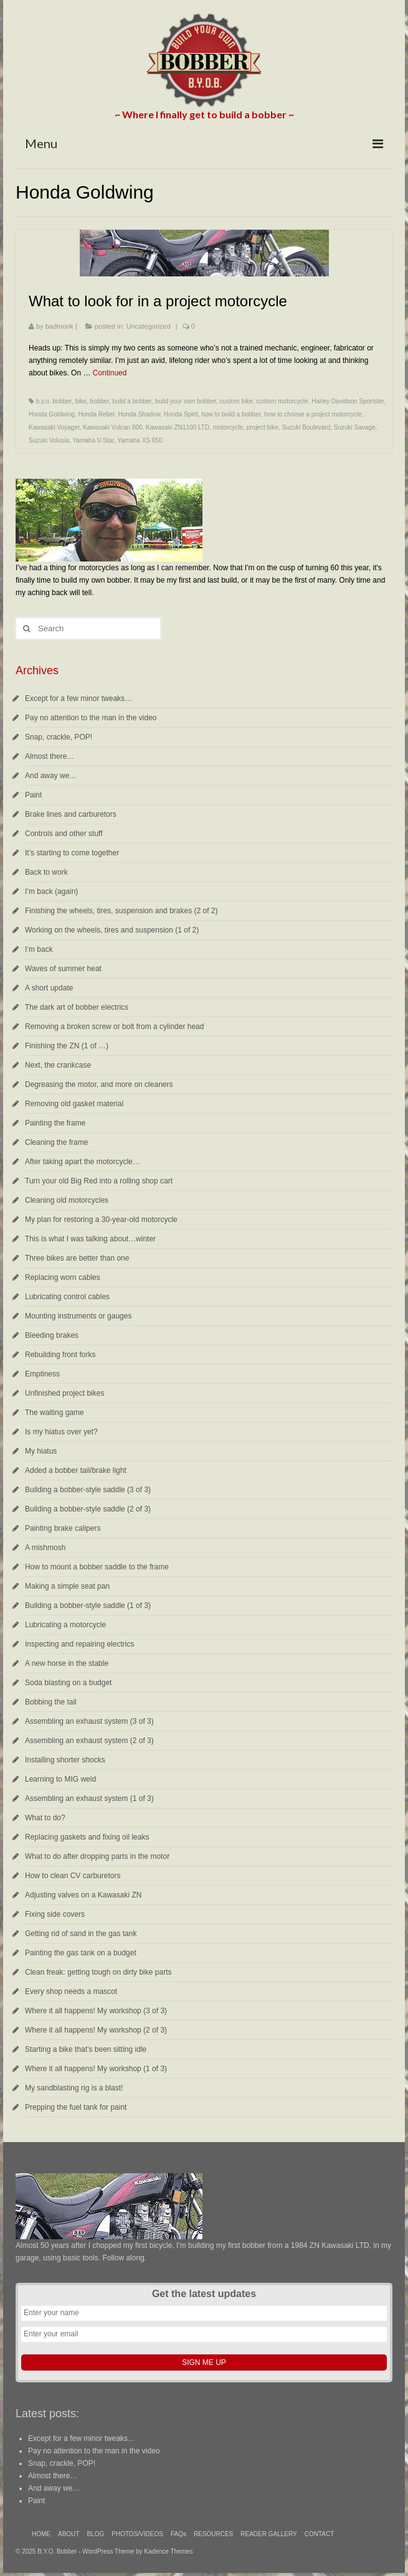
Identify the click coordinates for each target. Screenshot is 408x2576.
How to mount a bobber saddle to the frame (97, 1567)
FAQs (178, 2534)
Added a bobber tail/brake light (75, 1470)
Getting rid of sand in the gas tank (80, 1933)
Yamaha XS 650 (139, 440)
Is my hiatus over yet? (61, 1431)
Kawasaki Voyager (54, 427)
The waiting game (54, 1412)
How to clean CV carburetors (72, 1875)
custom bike (235, 401)
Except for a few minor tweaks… (78, 698)
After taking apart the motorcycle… (82, 1161)
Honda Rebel (96, 414)
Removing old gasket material (74, 1103)
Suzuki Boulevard (306, 427)
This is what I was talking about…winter (90, 1238)
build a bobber (132, 401)
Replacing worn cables (62, 1277)
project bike (262, 427)
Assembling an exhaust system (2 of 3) (89, 1740)
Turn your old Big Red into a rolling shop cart (99, 1181)
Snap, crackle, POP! (58, 737)
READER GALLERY (268, 2534)
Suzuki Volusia (49, 440)
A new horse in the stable (66, 1663)
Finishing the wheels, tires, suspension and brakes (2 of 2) (121, 910)
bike (80, 401)
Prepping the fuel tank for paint (75, 2107)
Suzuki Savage (355, 427)
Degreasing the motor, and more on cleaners (99, 1084)
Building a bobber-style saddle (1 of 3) (88, 1605)
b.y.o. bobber (54, 401)
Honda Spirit (181, 414)
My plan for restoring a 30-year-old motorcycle (101, 1219)
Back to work (46, 872)
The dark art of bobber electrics (76, 1007)
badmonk (59, 326)
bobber (99, 401)
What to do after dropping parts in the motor (97, 1856)
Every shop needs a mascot (71, 1991)
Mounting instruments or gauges (78, 1316)
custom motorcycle (282, 401)
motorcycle (228, 427)
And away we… (51, 775)
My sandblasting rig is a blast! (74, 2088)
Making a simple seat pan (67, 1586)
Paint (33, 795)
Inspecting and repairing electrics (79, 1644)
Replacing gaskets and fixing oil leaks (87, 1837)
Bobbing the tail (51, 1702)
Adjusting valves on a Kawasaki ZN (83, 1895)
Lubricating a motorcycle (65, 1624)
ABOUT (68, 2534)
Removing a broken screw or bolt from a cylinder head (114, 1026)
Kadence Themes (168, 2551)
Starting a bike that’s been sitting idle (85, 2049)
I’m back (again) (51, 891)
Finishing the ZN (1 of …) (66, 1045)
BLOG (95, 2534)
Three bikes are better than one (77, 1258)
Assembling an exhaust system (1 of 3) (89, 1798)
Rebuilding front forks (60, 1354)
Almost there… (49, 756)
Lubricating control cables (67, 1296)
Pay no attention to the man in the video (90, 717)
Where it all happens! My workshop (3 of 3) (96, 2010)
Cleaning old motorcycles (66, 1200)
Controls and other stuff (64, 833)
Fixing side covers (55, 1914)
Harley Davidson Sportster (347, 401)
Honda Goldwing (52, 414)
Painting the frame (55, 1123)
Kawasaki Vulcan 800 (112, 427)
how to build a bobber (230, 414)
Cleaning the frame (56, 1142)
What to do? (45, 1817)
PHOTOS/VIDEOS (137, 2534)
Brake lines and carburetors (70, 814)
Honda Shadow (139, 414)
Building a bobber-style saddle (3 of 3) (88, 1489)
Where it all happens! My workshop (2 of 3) (96, 2030)
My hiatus (41, 1451)
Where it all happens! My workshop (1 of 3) (96, 2068)
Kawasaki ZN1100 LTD (177, 427)
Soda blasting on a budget (68, 1682)
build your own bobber (185, 401)
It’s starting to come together (72, 852)
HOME (41, 2534)
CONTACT (319, 2534)
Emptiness (42, 1374)
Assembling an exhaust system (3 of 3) (89, 1721)
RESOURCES (213, 2534)
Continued (110, 373)
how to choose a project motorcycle (313, 414)
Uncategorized (148, 326)
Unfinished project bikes (64, 1393)
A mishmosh (45, 1547)
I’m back (39, 949)
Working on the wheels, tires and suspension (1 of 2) (112, 930)
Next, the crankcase (58, 1065)
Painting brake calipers (62, 1528)
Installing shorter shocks (65, 1760)
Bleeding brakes (51, 1335)
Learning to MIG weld (60, 1779)
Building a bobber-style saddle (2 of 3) (88, 1509)
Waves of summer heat (63, 968)
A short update (49, 988)
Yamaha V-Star (93, 440)
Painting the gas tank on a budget (80, 1952)
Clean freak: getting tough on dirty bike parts (98, 1972)
